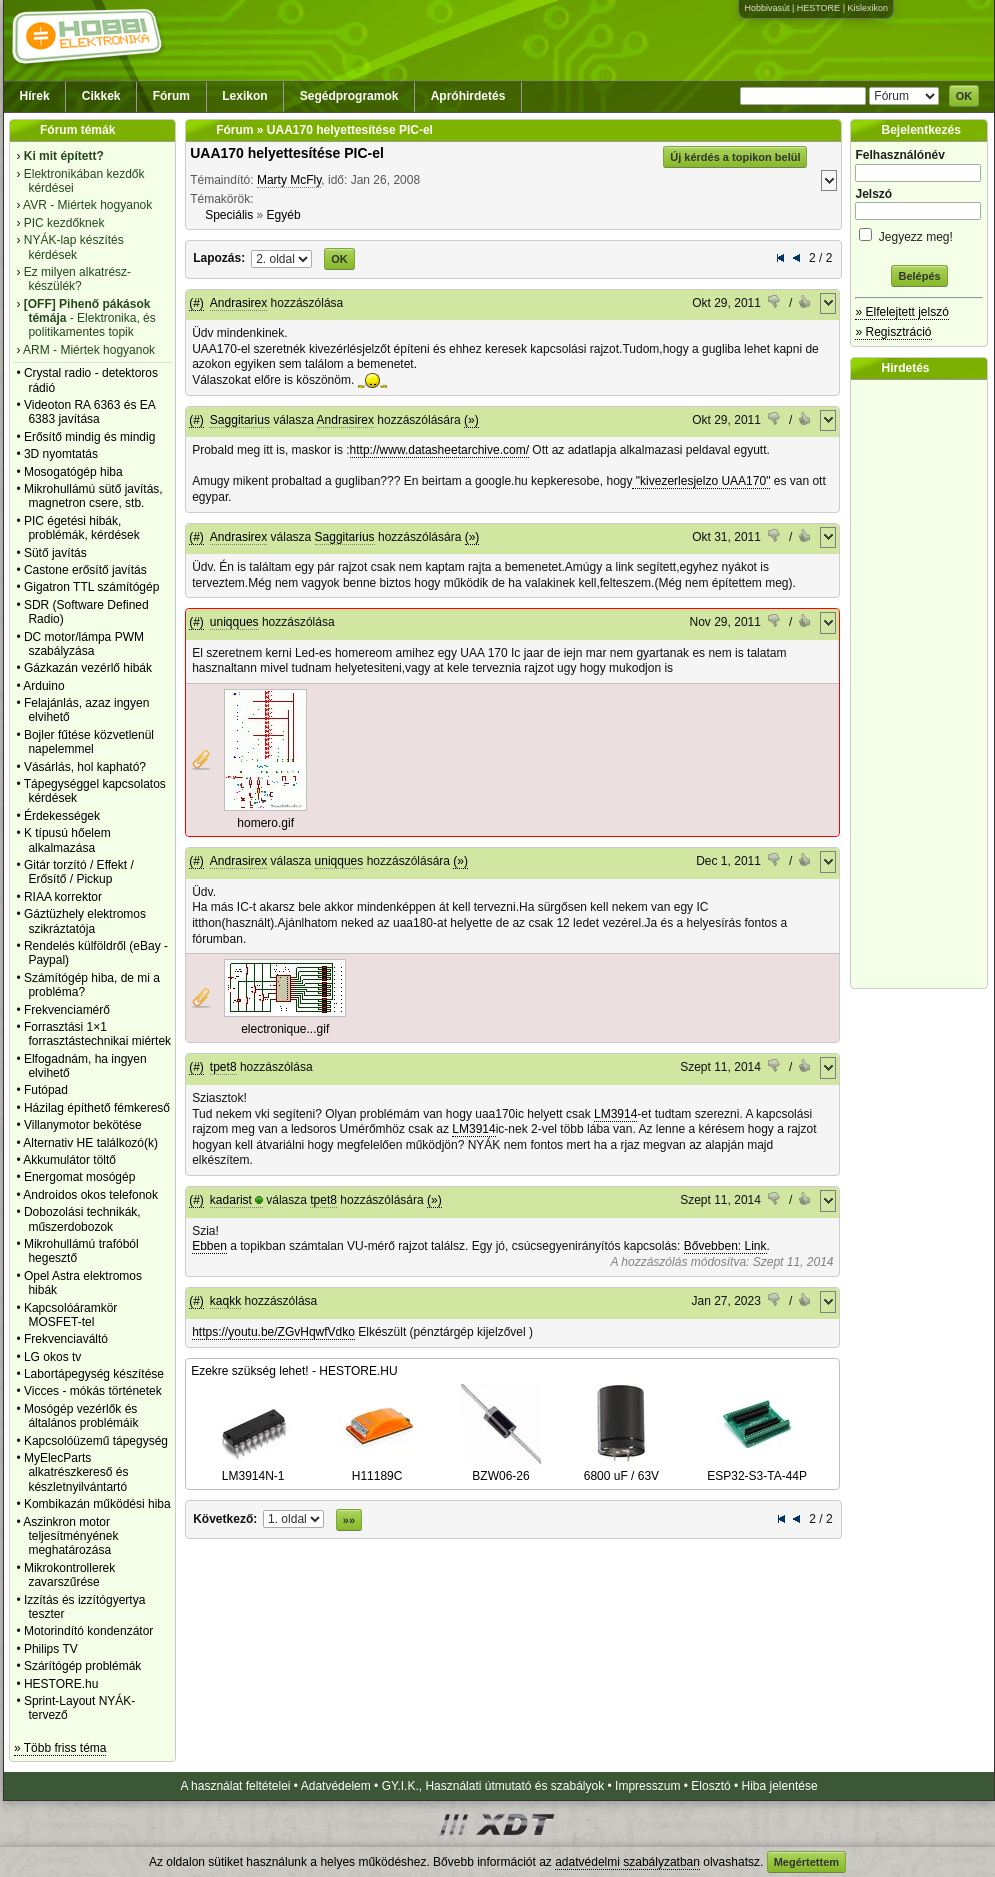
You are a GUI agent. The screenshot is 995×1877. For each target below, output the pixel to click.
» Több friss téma (60, 1748)
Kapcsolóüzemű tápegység (96, 1441)
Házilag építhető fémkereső (97, 1108)
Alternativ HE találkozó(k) (90, 1143)
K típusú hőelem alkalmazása (67, 840)
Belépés (919, 276)
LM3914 (615, 1114)
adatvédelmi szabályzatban (627, 1862)
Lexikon (244, 96)
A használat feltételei (235, 1786)
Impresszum (647, 1786)
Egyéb (284, 215)
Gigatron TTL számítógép (91, 587)
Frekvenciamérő (67, 1010)
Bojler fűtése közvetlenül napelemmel (89, 742)
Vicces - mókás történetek (93, 1391)
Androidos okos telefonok (90, 1195)
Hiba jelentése (780, 1786)
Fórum (171, 96)
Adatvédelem (336, 1786)
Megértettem (806, 1862)
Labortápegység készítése (94, 1374)
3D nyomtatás (61, 454)
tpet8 (223, 1067)
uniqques (234, 622)
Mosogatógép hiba (73, 472)
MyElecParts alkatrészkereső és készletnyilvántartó (76, 1472)
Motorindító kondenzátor (88, 1631)
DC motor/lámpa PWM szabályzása (84, 644)
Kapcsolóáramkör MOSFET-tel (70, 1315)
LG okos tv (52, 1357)
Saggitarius (240, 420)
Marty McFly (289, 180)
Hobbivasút (766, 8)
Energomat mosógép (79, 1177)
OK (964, 96)
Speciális (229, 215)
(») (471, 420)
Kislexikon (867, 8)
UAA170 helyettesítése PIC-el (287, 153)
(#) (196, 303)
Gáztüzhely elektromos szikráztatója (85, 921)
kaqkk (225, 1301)
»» (349, 1520)
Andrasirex (238, 303)
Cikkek (101, 96)
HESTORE (818, 8)
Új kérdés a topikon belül (735, 157)
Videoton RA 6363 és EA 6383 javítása (89, 412)
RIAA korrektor (63, 897)
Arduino (43, 686)
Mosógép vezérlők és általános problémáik (81, 1416)
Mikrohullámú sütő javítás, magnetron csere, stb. (93, 496)
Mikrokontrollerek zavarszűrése (69, 1575)
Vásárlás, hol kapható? (85, 767)
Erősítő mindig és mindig (89, 437)
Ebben (209, 1246)
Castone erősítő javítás (85, 570)
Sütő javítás (55, 553)
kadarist (231, 1200)
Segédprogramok (349, 96)
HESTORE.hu (61, 1684)
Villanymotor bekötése (83, 1125)
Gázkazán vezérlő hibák (88, 668)
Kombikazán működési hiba (97, 1504)
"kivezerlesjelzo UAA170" (701, 481)
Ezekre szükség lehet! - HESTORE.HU (294, 1371)
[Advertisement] (924, 684)
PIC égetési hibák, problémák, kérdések (82, 528)
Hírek (35, 96)
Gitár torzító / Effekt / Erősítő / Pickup (79, 872)
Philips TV (51, 1649)
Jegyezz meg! (919, 233)
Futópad (46, 1090)
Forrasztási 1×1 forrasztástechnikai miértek (97, 1034)
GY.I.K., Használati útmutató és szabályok (493, 1786)
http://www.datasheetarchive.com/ (439, 450)
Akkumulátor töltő (69, 1160)
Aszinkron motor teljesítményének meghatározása (70, 1536)
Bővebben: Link (725, 1246)
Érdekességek (62, 816)
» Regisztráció (893, 332)
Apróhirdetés (468, 96)
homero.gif (265, 823)
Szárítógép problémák (82, 1666)
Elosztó (710, 1786)
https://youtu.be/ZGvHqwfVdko (273, 1332)
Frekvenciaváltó (66, 1339)
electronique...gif (285, 1029)
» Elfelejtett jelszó (901, 312)
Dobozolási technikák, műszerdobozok (82, 1219)
